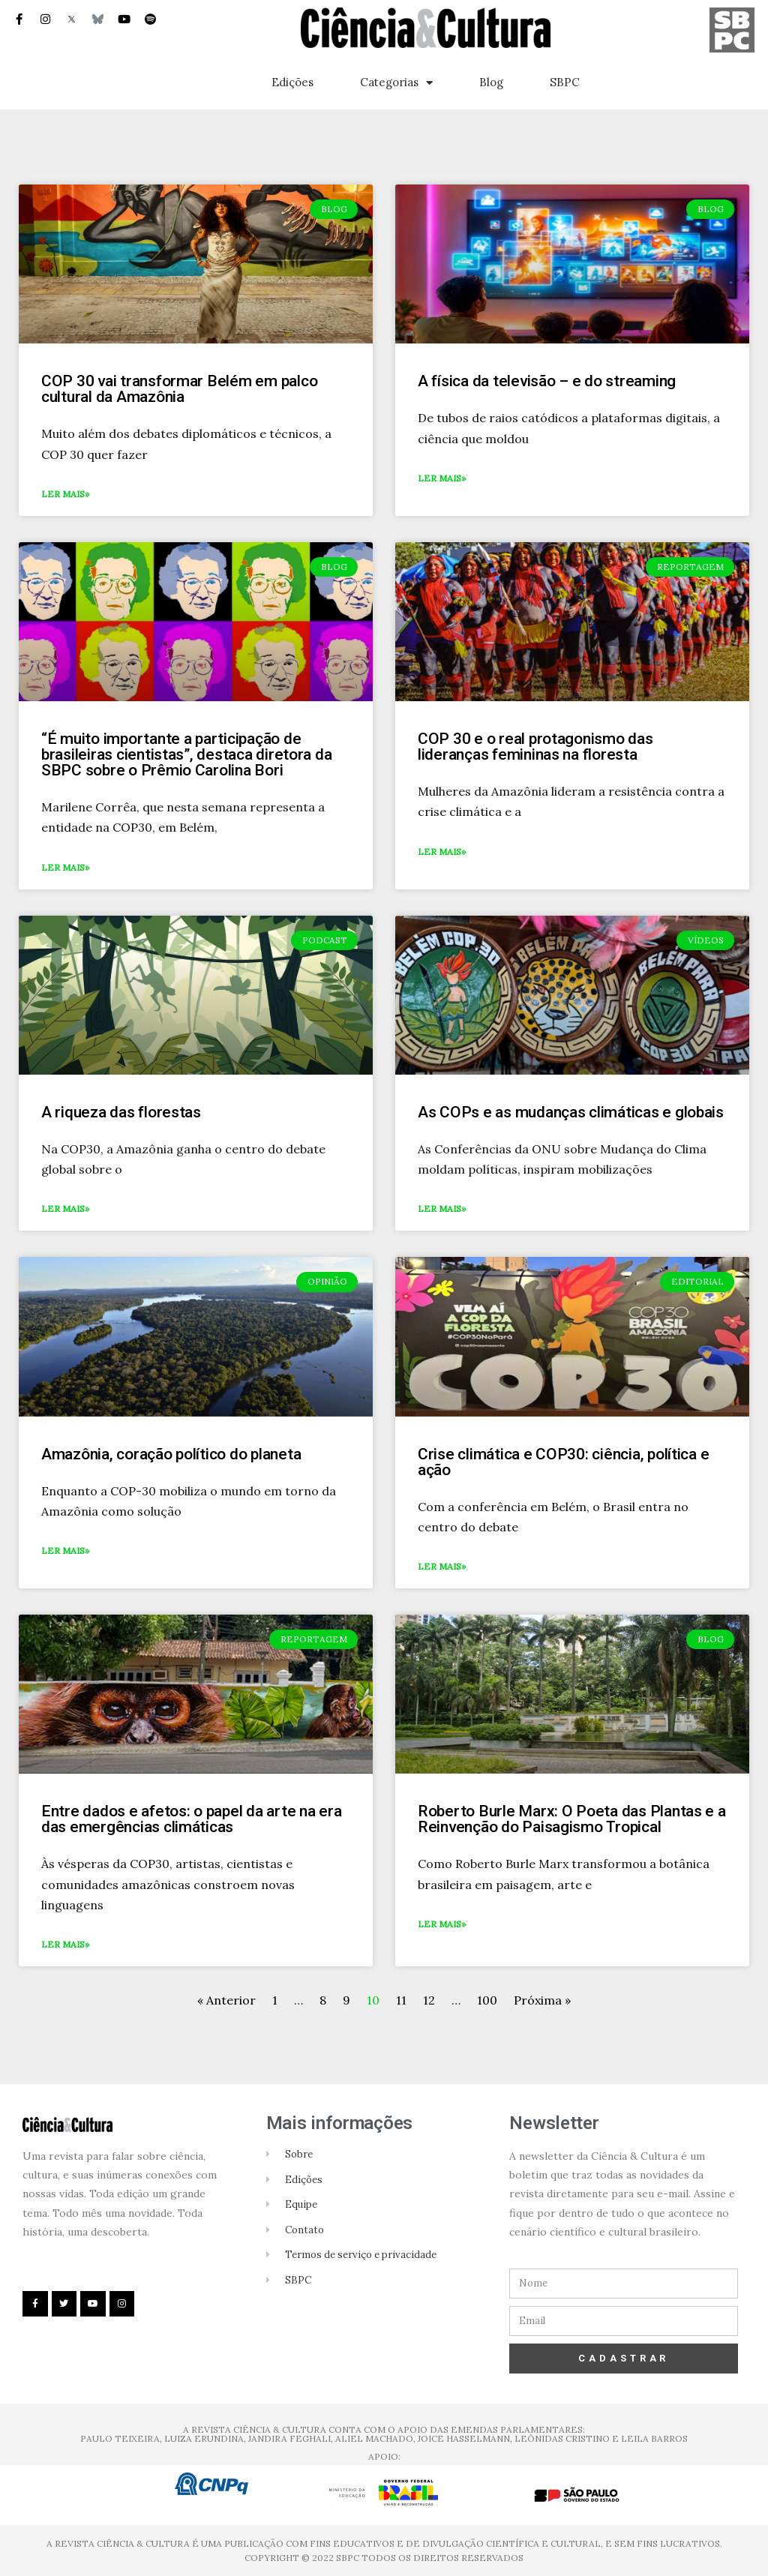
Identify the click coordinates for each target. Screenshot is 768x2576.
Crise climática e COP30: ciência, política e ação (563, 1462)
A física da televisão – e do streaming (547, 381)
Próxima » (542, 2000)
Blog (491, 82)
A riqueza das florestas (121, 1112)
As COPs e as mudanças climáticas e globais (571, 1112)
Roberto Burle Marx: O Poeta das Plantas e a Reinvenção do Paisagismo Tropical (572, 1819)
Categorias (396, 83)
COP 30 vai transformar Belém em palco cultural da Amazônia (179, 389)
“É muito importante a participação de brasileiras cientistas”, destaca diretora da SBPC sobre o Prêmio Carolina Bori (186, 754)
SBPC (565, 82)
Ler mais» (65, 493)
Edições (293, 82)
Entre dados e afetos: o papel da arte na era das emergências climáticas (191, 1819)
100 (487, 2000)
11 (401, 2000)
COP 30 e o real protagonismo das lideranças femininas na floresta (535, 746)
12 (429, 2000)
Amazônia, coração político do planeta (171, 1454)
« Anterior (228, 2000)
